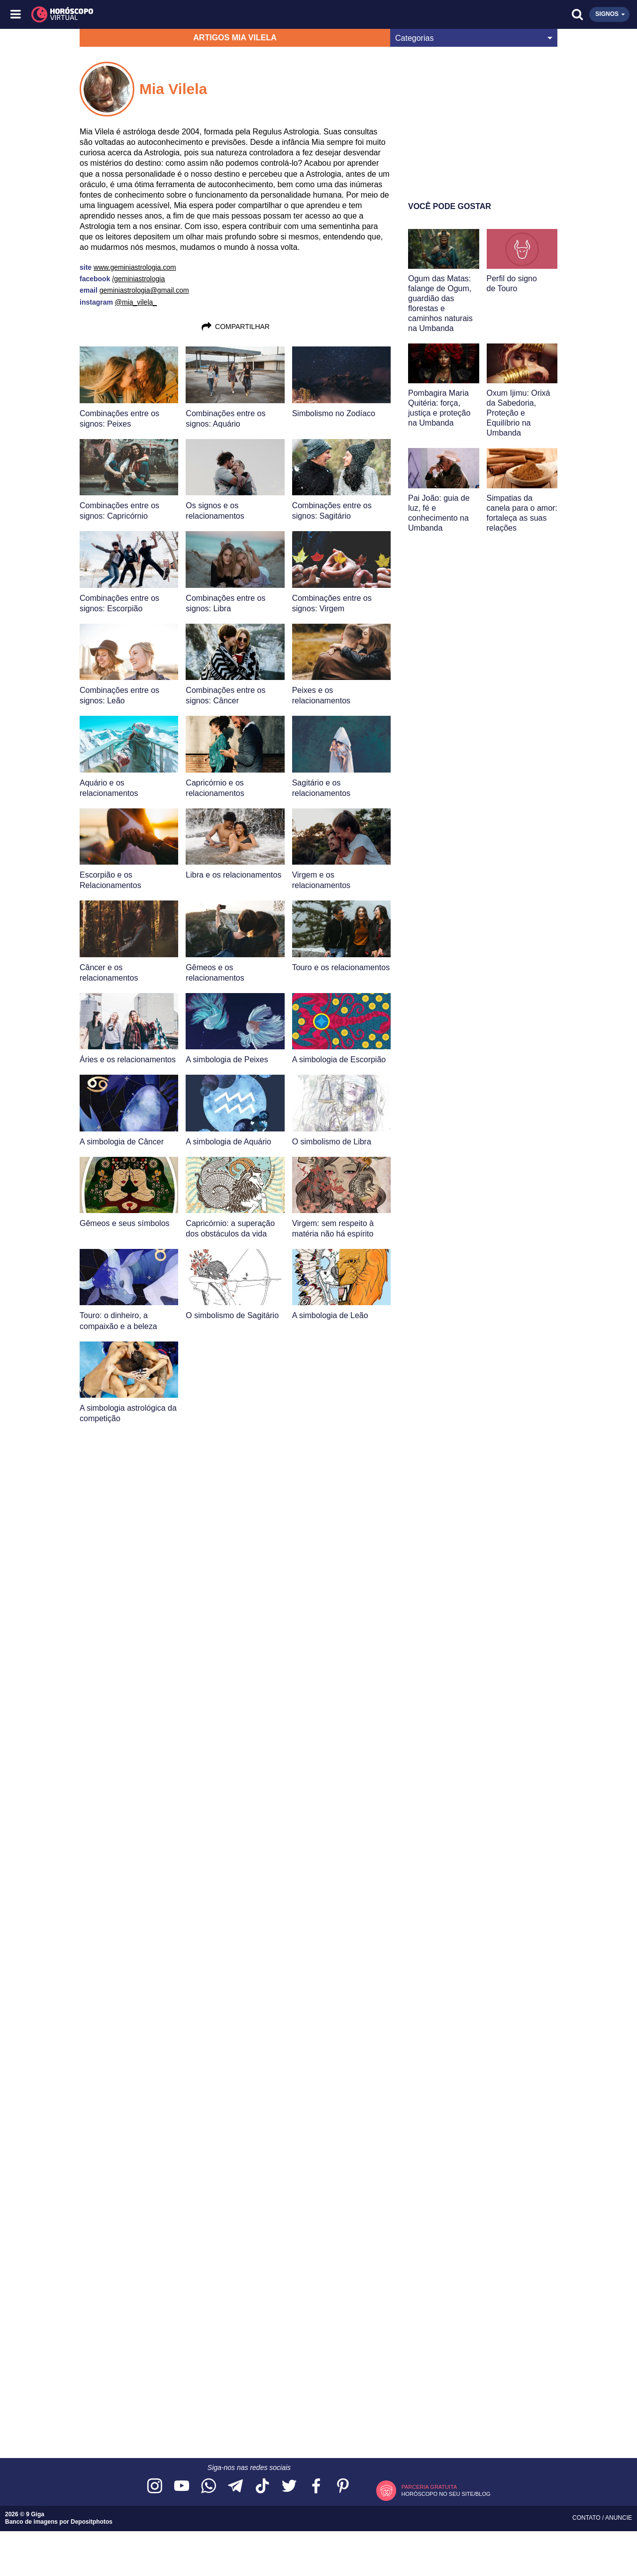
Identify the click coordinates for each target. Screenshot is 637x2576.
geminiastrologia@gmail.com (144, 290)
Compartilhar (235, 327)
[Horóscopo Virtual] (168, 14)
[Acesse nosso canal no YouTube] (181, 2486)
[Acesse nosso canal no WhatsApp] (208, 2486)
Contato (587, 2517)
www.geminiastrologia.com (135, 267)
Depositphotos (91, 2521)
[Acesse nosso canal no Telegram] (235, 2486)
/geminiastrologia (138, 279)
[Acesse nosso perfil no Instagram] (154, 2486)
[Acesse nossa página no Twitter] (289, 2486)
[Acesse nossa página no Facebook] (316, 2486)
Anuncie (618, 2517)
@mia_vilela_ (136, 302)
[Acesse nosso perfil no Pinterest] (342, 2486)
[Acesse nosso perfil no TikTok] (262, 2486)
